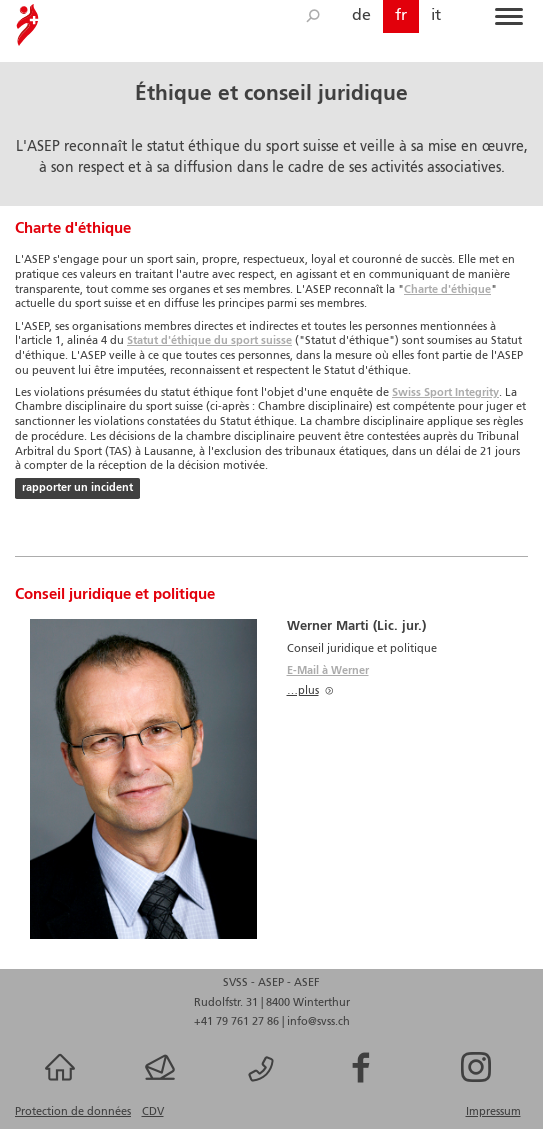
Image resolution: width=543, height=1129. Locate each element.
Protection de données (73, 1112)
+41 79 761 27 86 (238, 1022)
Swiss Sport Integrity (445, 393)
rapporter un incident (77, 488)
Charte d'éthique (447, 290)
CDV (153, 1112)
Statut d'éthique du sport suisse (209, 341)
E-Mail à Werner (328, 671)
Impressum (493, 1112)
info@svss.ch (318, 1022)
